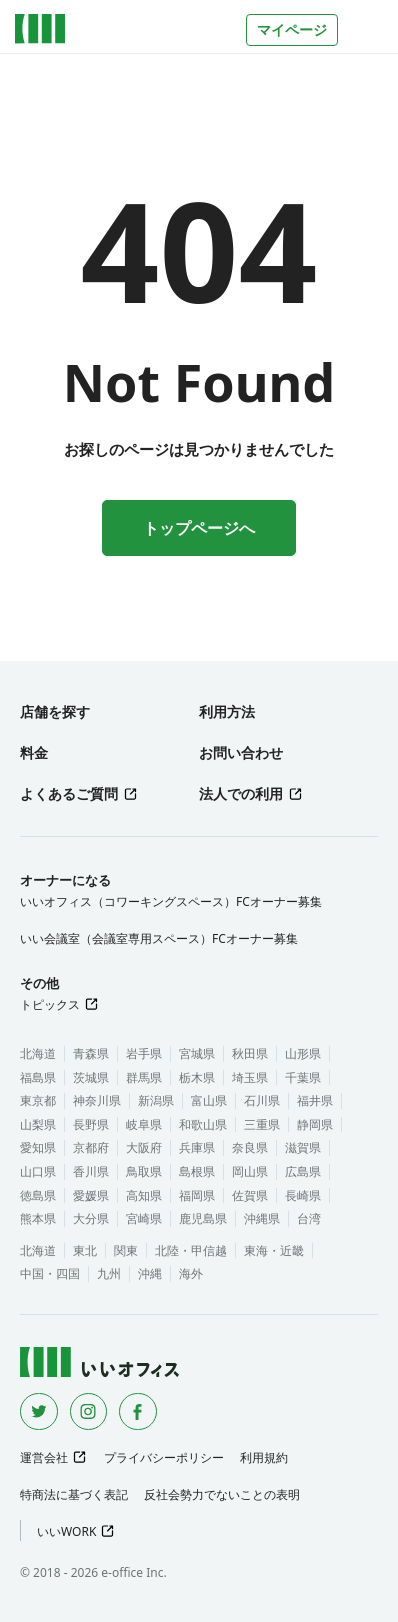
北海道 (38, 1053)
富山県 (209, 1100)
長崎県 (303, 1195)
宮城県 (197, 1053)
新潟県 (156, 1100)
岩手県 (144, 1053)
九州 (109, 1273)
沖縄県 (262, 1218)
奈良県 (250, 1147)
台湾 (309, 1218)
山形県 (303, 1053)
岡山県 (250, 1171)
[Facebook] (138, 1412)
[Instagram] (89, 1412)
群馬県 (144, 1077)
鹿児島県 (203, 1218)
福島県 (38, 1077)
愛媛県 (91, 1195)
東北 (85, 1250)
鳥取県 (144, 1171)
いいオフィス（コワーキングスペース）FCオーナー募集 (171, 901)
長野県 (91, 1124)
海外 (191, 1273)
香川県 (91, 1171)
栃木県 (197, 1077)
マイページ (292, 29)
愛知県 (38, 1147)
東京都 (38, 1100)
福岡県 (197, 1195)
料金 (34, 752)
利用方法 (227, 711)
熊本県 (38, 1218)
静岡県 (315, 1124)
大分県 (91, 1218)
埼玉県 (250, 1077)
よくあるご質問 (69, 793)
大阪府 (144, 1147)
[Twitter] (39, 1412)
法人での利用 (241, 793)
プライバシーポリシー (164, 1457)
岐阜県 (144, 1124)
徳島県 (38, 1195)
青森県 (91, 1053)
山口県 (38, 1171)
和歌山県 (203, 1124)
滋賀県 (303, 1147)
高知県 (144, 1195)
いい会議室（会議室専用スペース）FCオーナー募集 (159, 938)
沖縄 (150, 1273)
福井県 (315, 1100)
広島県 (303, 1171)
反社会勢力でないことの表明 (222, 1494)
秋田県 (250, 1053)
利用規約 (264, 1457)
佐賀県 (250, 1195)
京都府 (91, 1147)
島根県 (197, 1171)
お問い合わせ (241, 752)
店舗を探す (55, 711)
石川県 (262, 1100)
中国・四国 (50, 1273)
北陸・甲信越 (191, 1250)
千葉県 (303, 1077)
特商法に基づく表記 (74, 1494)
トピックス (50, 1004)
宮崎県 (144, 1218)
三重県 (262, 1124)
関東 (126, 1250)
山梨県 (38, 1124)
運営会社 (44, 1457)
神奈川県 (97, 1100)
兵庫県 (197, 1147)
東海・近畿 (274, 1250)
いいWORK (66, 1531)
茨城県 (91, 1077)
